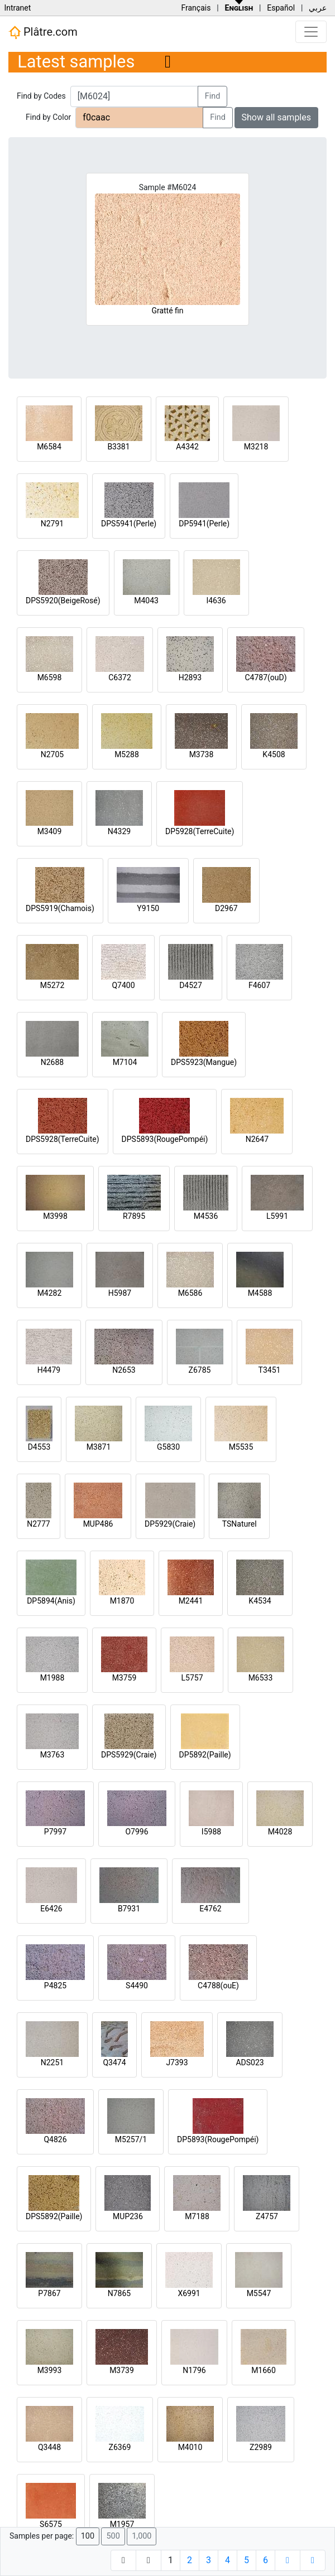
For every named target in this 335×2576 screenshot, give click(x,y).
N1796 (194, 2370)
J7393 (177, 2062)
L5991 (277, 1216)
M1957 (122, 2524)
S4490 (137, 1985)
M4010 (190, 2447)
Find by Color (48, 117)
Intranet (17, 7)
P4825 (55, 1985)
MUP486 (98, 1523)
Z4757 (267, 2216)
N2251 (52, 2062)
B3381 (118, 446)
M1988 (52, 1677)
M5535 (241, 1446)
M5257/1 (131, 2139)
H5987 (119, 1293)
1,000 (141, 2536)
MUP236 (128, 2216)
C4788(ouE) (218, 1985)
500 (112, 2536)
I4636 (216, 600)
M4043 (146, 600)
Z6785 (200, 1370)
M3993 (49, 2370)
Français (195, 7)
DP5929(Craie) (170, 1523)
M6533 (260, 1677)
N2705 (52, 754)
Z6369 (120, 2447)
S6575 (51, 2524)
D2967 (226, 908)
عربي (318, 7)
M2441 (191, 1600)
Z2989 (261, 2447)
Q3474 (114, 2062)
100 (87, 2536)
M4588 (260, 1293)
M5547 (259, 2293)
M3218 (256, 446)
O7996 (136, 1831)
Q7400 (123, 985)
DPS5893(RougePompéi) (165, 1139)
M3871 (99, 1446)
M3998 (55, 1216)
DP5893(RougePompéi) (218, 2139)
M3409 (49, 831)
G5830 (168, 1446)
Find (213, 96)
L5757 (192, 1677)
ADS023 (250, 2062)
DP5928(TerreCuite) (199, 831)
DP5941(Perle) (204, 523)
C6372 (119, 677)
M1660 (263, 2370)
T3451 (270, 1370)
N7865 (119, 2293)
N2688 (52, 1062)
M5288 (126, 754)
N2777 (38, 1523)
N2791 (52, 523)
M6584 (49, 446)
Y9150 (148, 908)
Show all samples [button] (277, 117)
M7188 (197, 2216)
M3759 (124, 1677)
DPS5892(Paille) (54, 2216)
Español (281, 7)
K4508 (273, 754)
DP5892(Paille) (205, 1754)
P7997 (55, 1831)
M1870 (122, 1600)
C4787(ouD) (265, 677)
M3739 (121, 2370)
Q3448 (49, 2447)
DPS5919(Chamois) (60, 908)
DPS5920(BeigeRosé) (63, 600)
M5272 (52, 985)
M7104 (125, 1062)
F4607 (259, 985)
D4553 (39, 1446)
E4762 (210, 1908)
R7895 (134, 1216)
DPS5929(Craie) (129, 1754)
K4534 (259, 1600)
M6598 (49, 677)
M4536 (206, 1216)
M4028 (280, 1831)
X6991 (189, 2293)
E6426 (51, 1908)
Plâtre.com (43, 32)
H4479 (48, 1370)
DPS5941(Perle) (128, 523)
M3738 (201, 754)
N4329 (119, 831)
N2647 (257, 1139)
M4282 (49, 1293)
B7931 (129, 1908)
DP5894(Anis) (51, 1600)
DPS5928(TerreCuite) (62, 1139)
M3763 (52, 1754)
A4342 (187, 446)
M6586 (190, 1293)
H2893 (190, 677)
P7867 (49, 2293)
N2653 (123, 1370)
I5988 (211, 1831)
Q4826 (55, 2139)
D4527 (190, 985)
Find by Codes (41, 95)
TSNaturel (239, 1523)
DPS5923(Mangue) (204, 1062)
